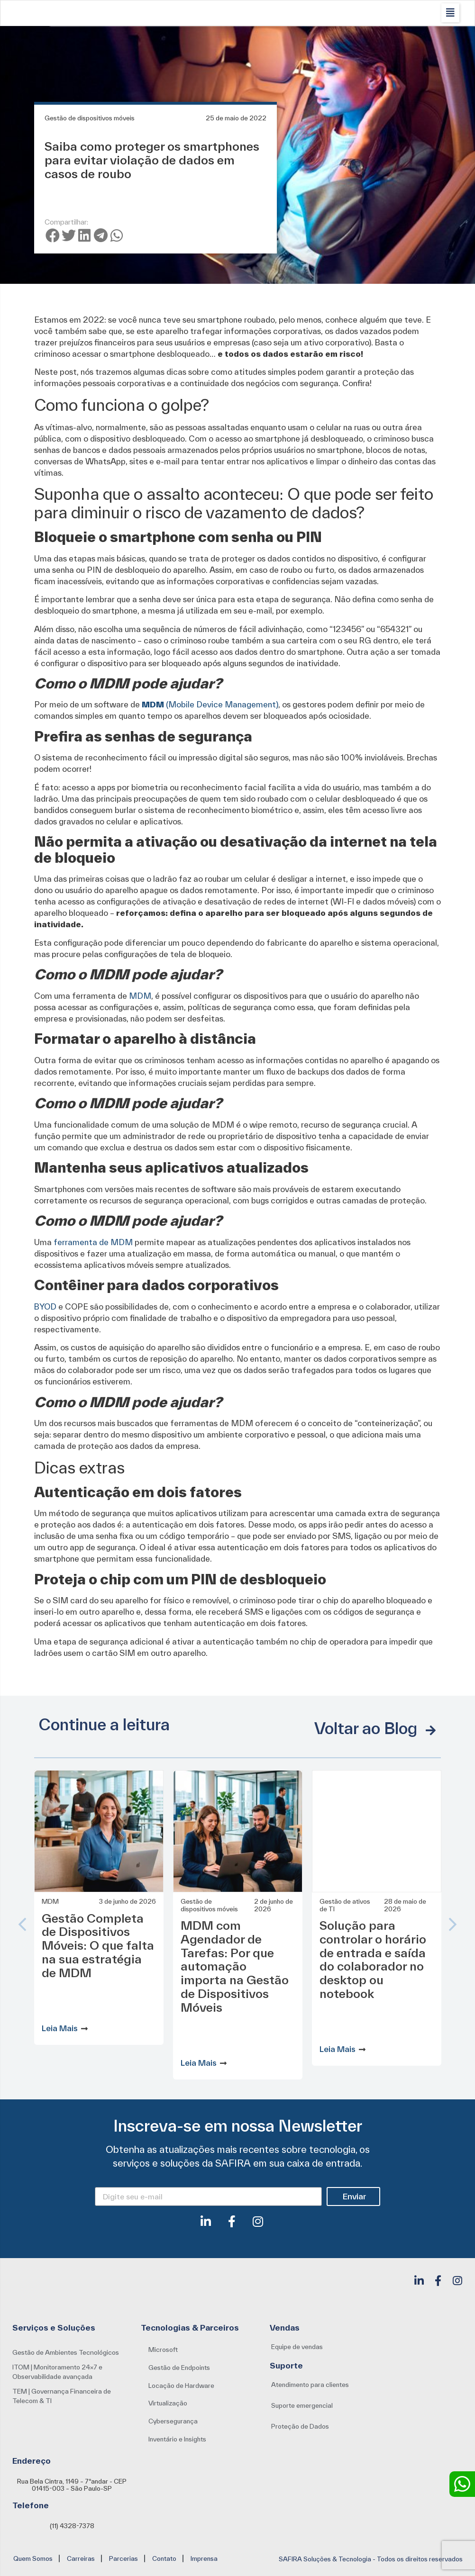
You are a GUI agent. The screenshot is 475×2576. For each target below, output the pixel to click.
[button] (450, 12)
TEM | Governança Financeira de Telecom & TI (61, 2395)
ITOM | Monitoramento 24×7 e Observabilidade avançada (57, 2371)
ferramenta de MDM (94, 1242)
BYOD (46, 1306)
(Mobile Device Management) (210, 704)
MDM (140, 995)
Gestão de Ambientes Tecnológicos (65, 2352)
